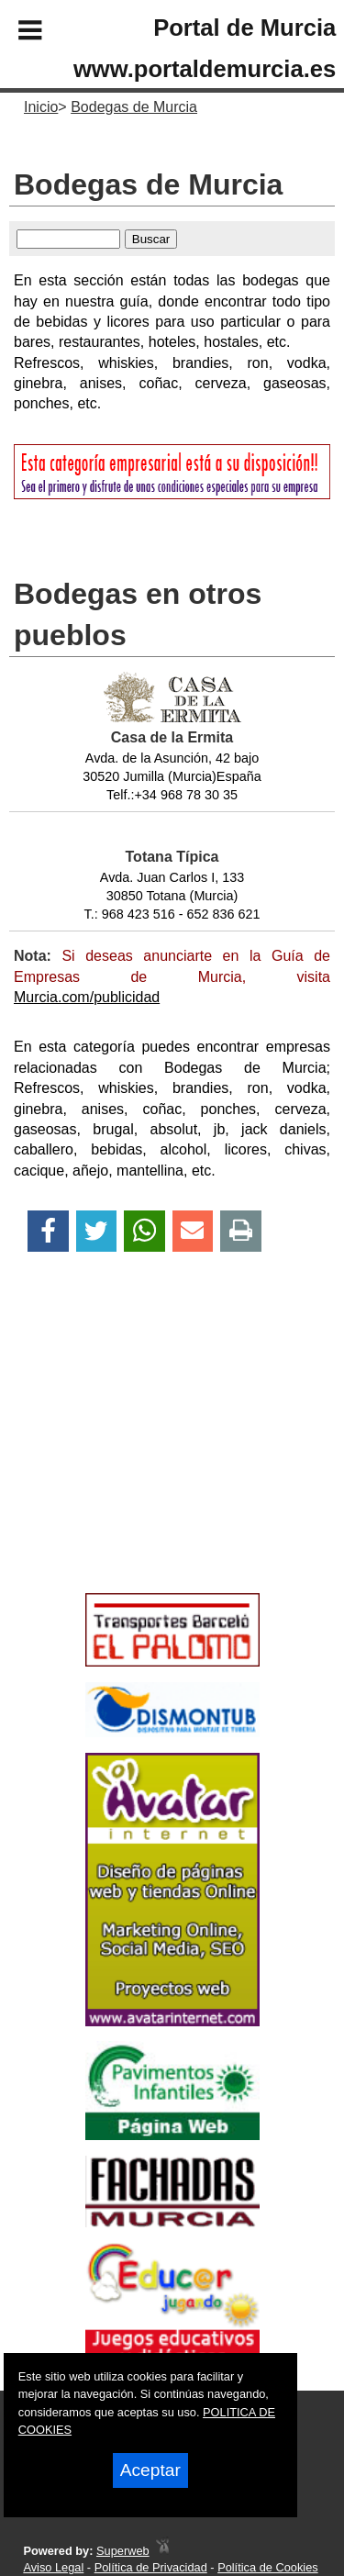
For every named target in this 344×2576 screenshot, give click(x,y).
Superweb (123, 2551)
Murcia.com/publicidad (87, 997)
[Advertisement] (145, 1454)
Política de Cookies (267, 2567)
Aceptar (150, 2470)
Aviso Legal (53, 2567)
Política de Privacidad (150, 2567)
